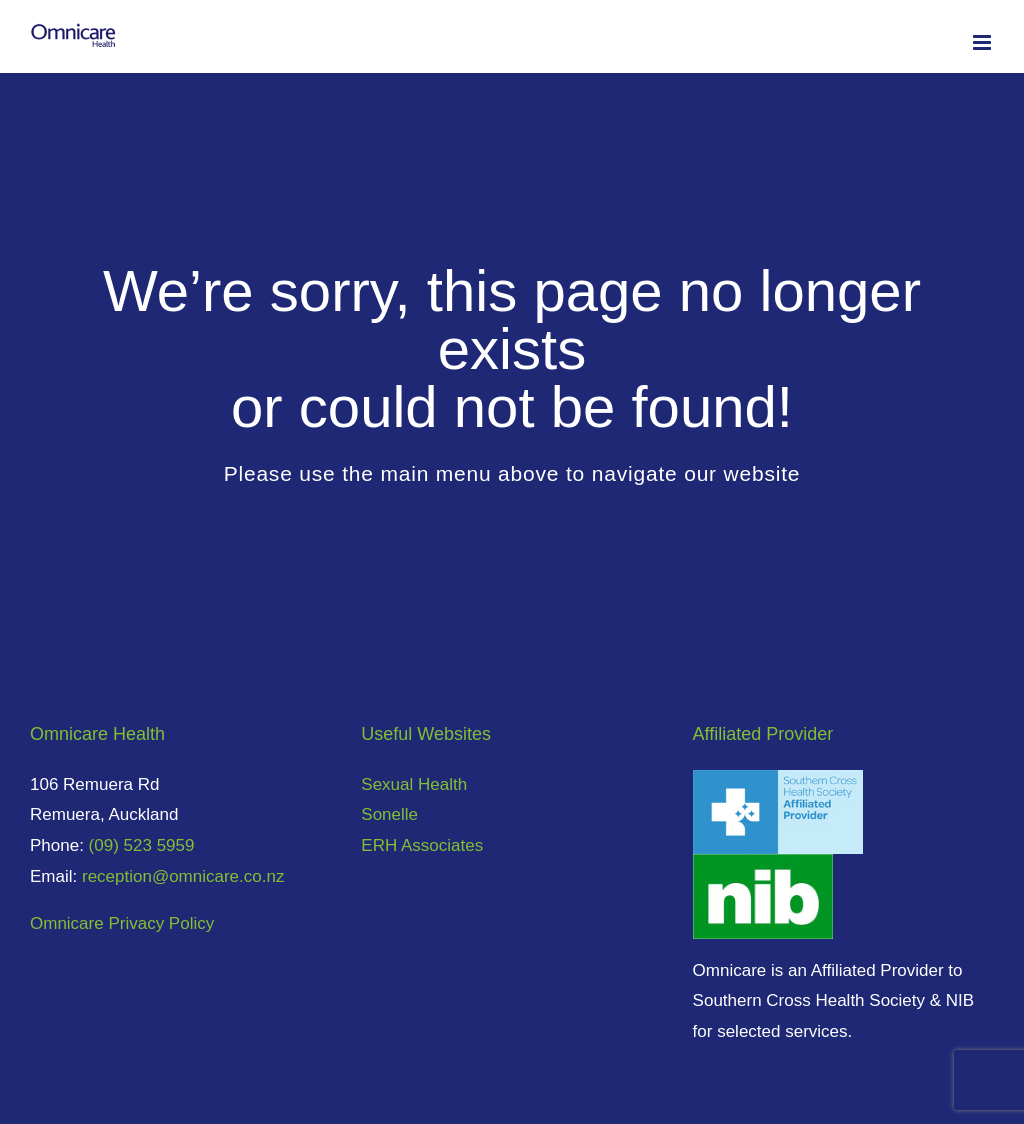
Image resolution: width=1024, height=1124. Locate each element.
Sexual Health (414, 784)
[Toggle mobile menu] (983, 42)
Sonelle (389, 814)
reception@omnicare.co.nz (183, 876)
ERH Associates (422, 845)
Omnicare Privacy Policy (122, 923)
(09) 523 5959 (142, 845)
